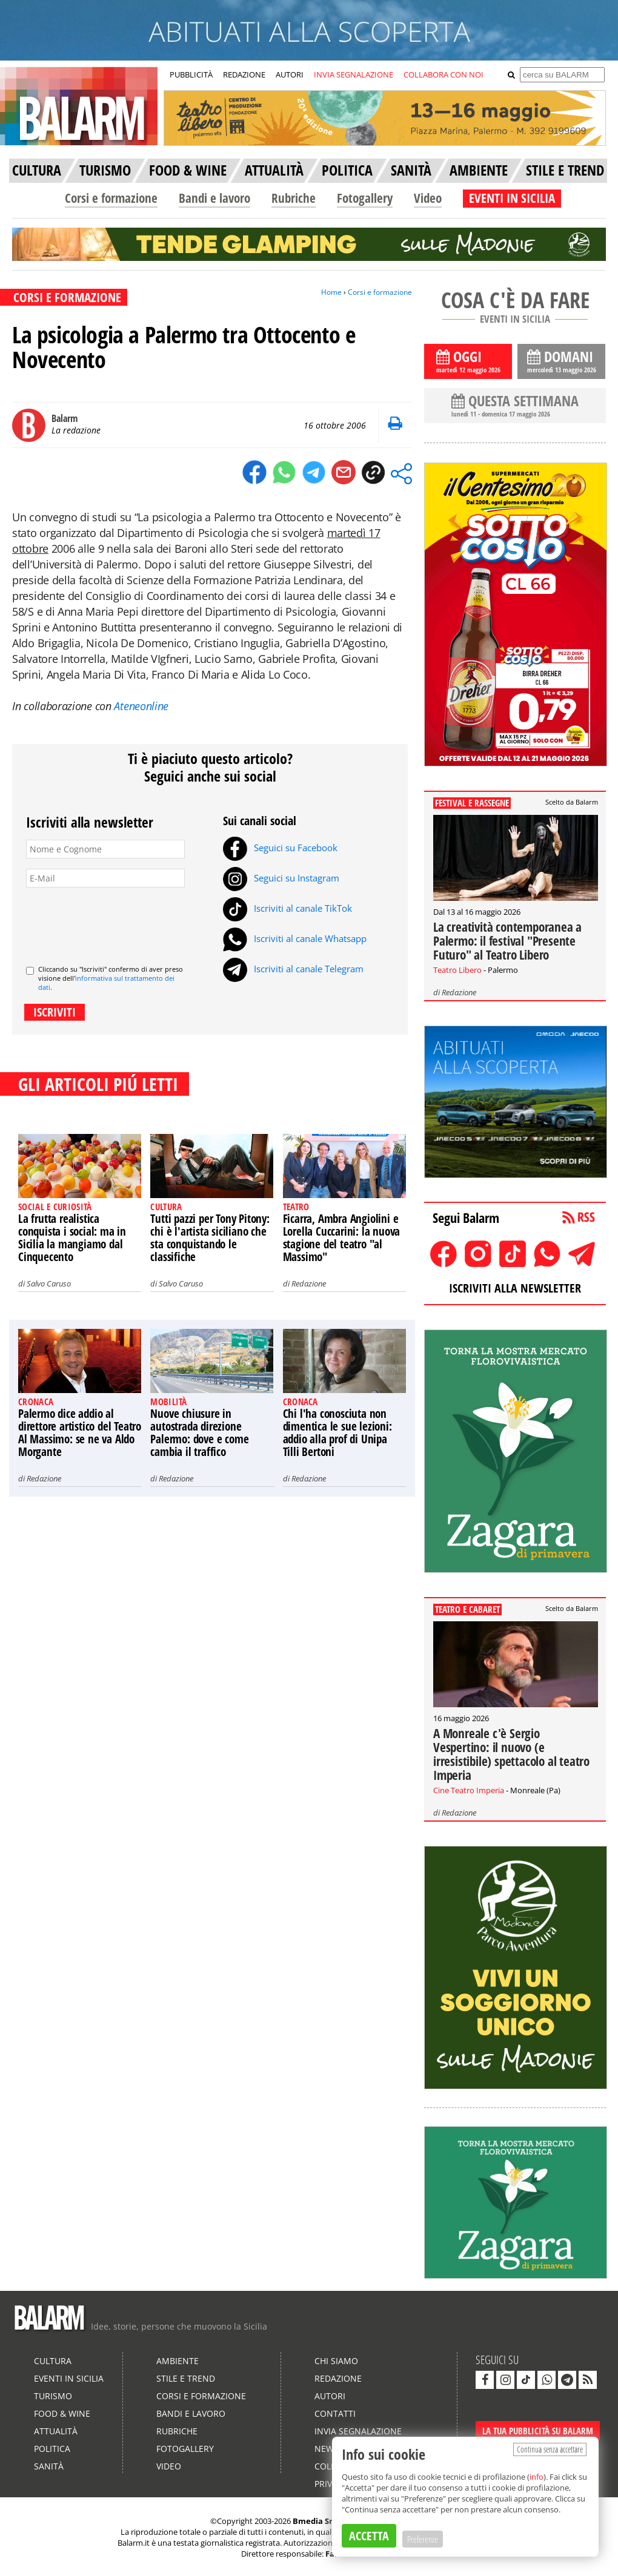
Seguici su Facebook (280, 848)
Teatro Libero (457, 969)
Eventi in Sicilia (69, 2378)
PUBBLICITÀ (191, 74)
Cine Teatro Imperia (468, 1790)
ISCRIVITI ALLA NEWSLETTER (515, 1288)
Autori (329, 2396)
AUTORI (290, 74)
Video (428, 197)
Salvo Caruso (49, 1283)
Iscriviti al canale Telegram (293, 969)
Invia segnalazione (358, 2431)
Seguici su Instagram (281, 878)
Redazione (308, 1283)
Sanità (49, 2466)
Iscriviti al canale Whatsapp (295, 938)
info (536, 2476)
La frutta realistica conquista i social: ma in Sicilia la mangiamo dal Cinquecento (72, 1238)
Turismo (53, 2396)
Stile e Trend (185, 2378)
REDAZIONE (244, 74)
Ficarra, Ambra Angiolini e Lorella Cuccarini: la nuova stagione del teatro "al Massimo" (341, 1238)
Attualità (56, 2431)
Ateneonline (141, 706)
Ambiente (177, 2361)
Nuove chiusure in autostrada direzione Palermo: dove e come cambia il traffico (199, 1433)
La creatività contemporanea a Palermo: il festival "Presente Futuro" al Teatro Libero (507, 940)
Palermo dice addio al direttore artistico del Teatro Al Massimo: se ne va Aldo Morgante (79, 1433)
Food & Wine (62, 2413)
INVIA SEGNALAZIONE (353, 74)
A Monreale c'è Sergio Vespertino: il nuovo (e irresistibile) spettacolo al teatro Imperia (511, 1754)
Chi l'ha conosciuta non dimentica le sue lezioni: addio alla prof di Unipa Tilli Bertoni (337, 1433)
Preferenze (422, 2539)
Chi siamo (336, 2361)
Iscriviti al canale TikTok (287, 908)
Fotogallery (365, 197)
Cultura (52, 2361)
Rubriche (293, 197)
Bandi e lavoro (214, 197)
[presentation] (118, 921)
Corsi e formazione (111, 197)
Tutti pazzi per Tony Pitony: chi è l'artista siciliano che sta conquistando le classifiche (209, 1238)
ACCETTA (369, 2536)
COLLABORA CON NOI (443, 74)
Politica (52, 2448)
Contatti (335, 2413)
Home (331, 292)
